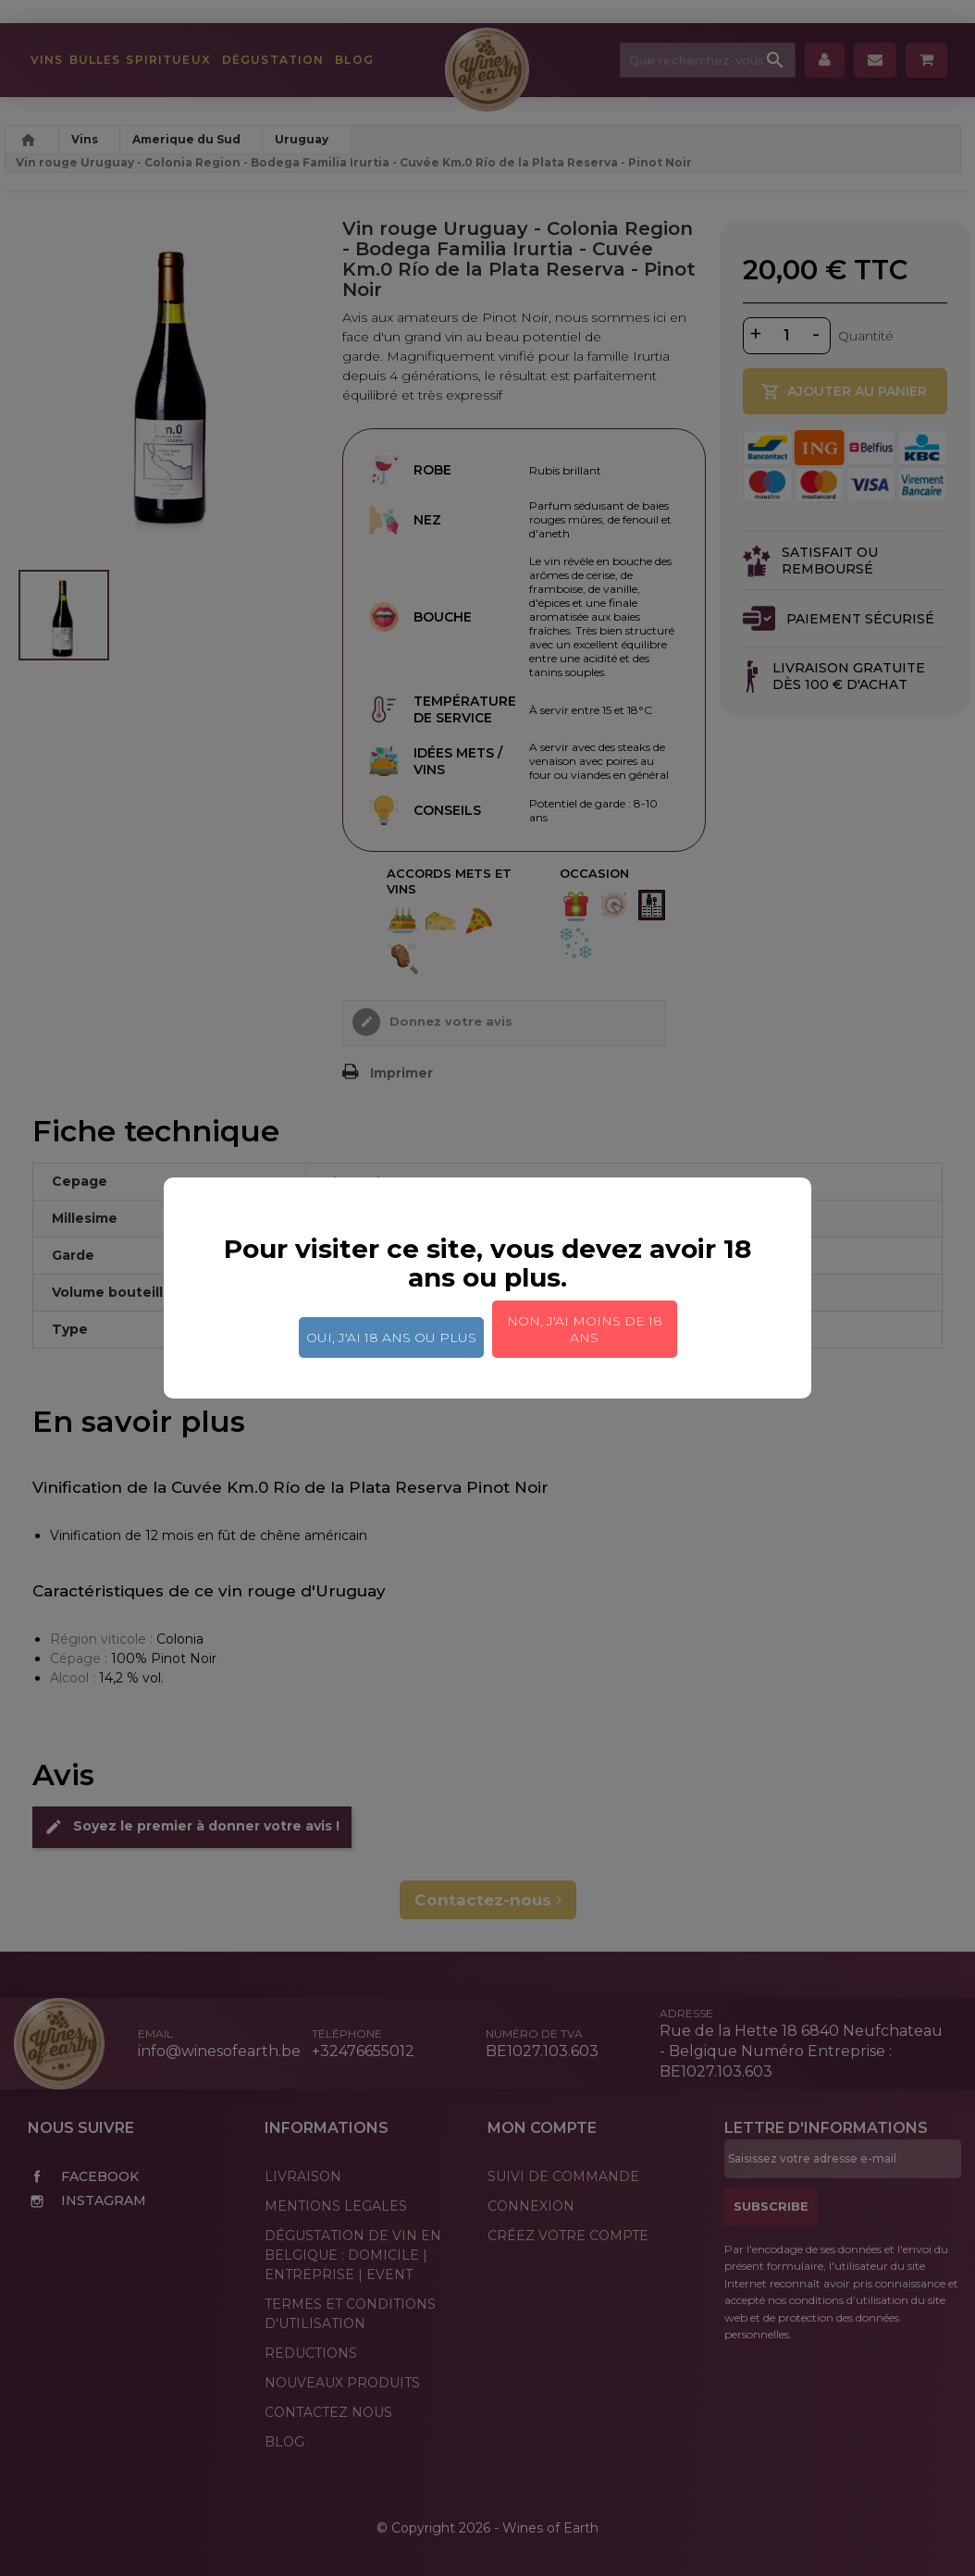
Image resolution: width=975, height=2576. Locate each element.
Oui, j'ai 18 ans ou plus (391, 1337)
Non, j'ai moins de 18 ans (584, 1329)
